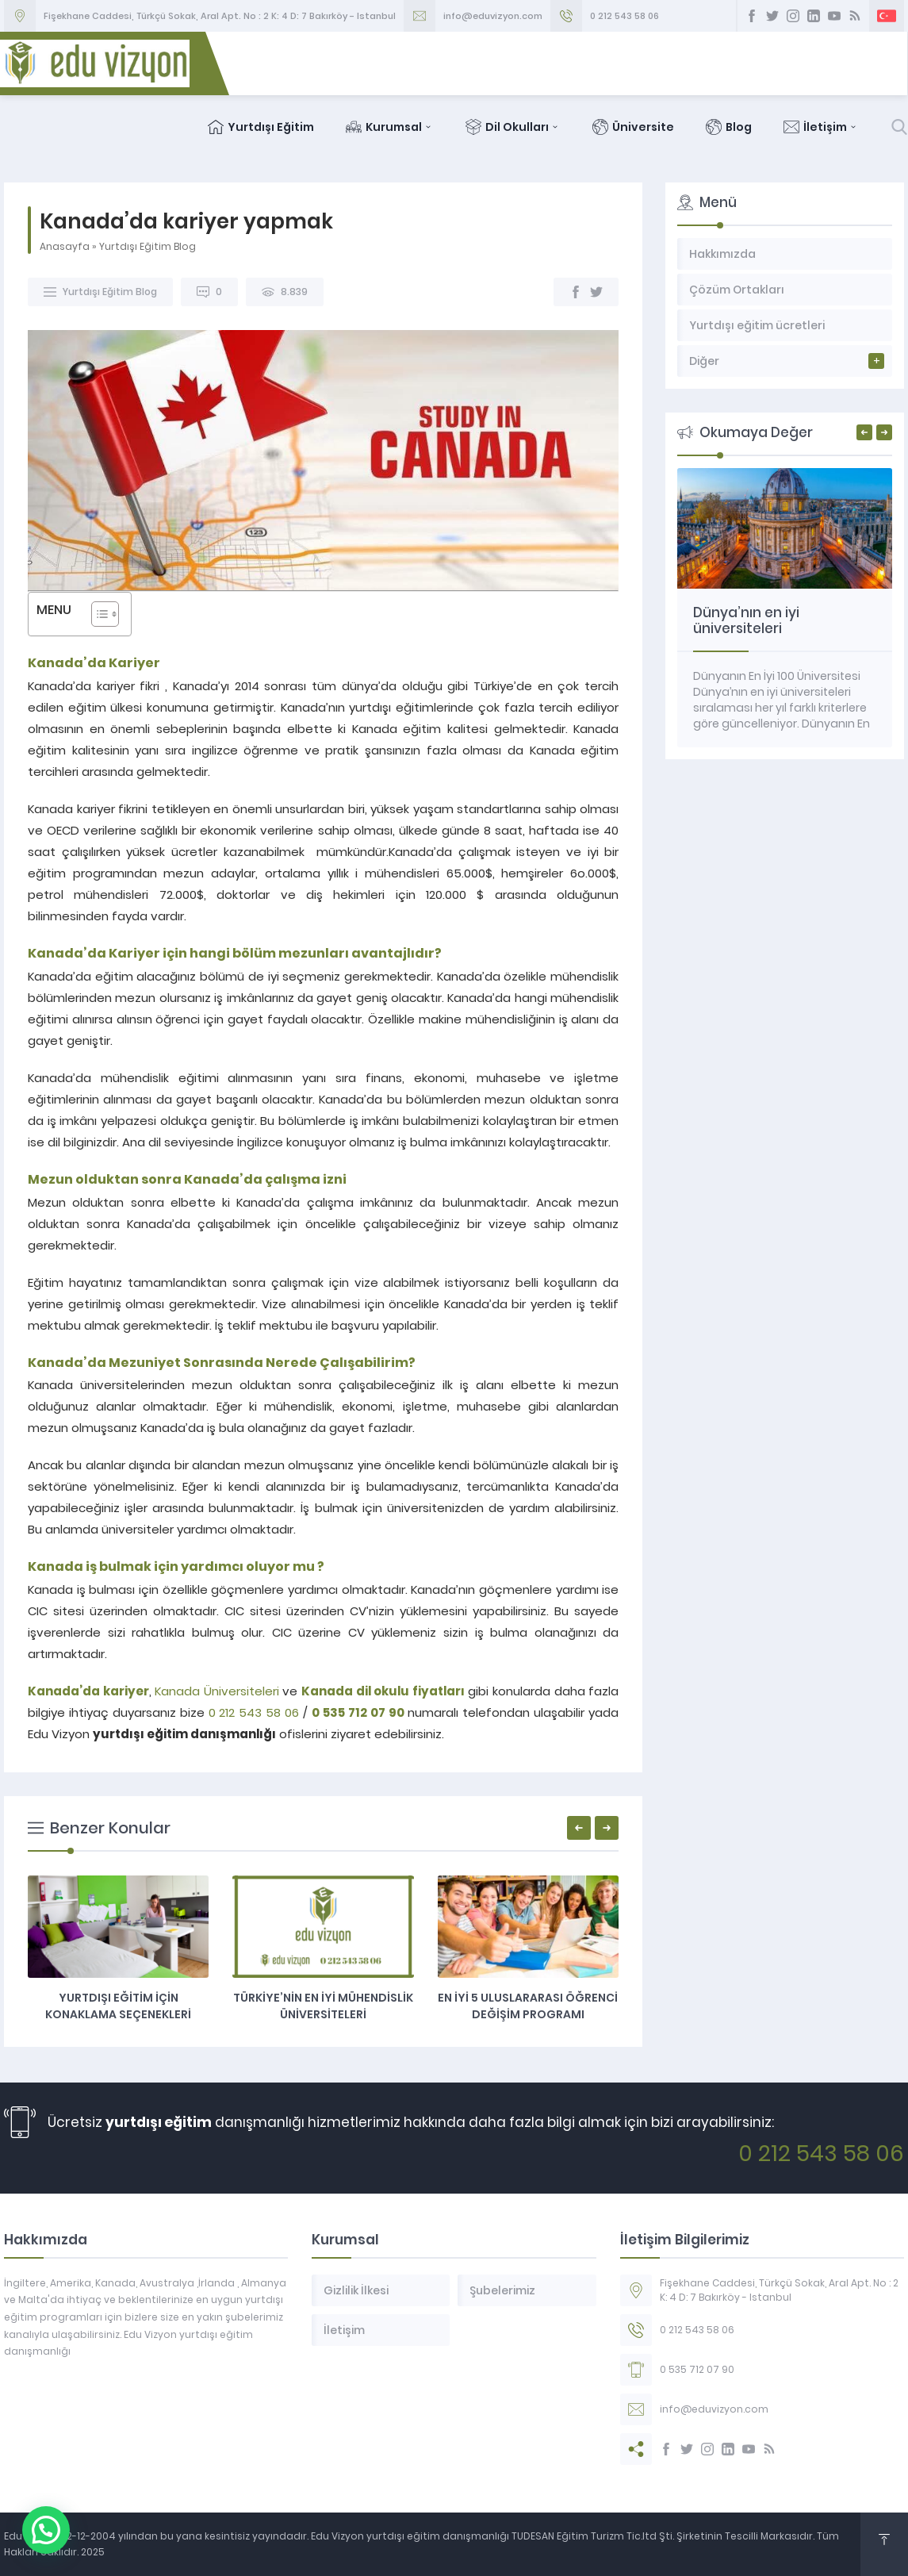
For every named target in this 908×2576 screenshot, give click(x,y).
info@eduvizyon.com (492, 16)
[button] (12, 2542)
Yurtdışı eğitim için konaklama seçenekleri (118, 2006)
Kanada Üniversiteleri (217, 1691)
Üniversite (634, 127)
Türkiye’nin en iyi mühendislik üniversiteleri (323, 2006)
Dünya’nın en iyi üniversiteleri (746, 620)
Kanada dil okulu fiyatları (383, 1691)
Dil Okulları (513, 127)
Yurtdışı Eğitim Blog (147, 246)
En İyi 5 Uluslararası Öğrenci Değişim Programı (528, 2006)
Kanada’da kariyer (88, 1691)
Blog (730, 127)
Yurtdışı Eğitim (262, 127)
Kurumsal (391, 127)
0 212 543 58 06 (624, 16)
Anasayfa (65, 246)
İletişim (822, 127)
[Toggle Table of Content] (97, 614)
